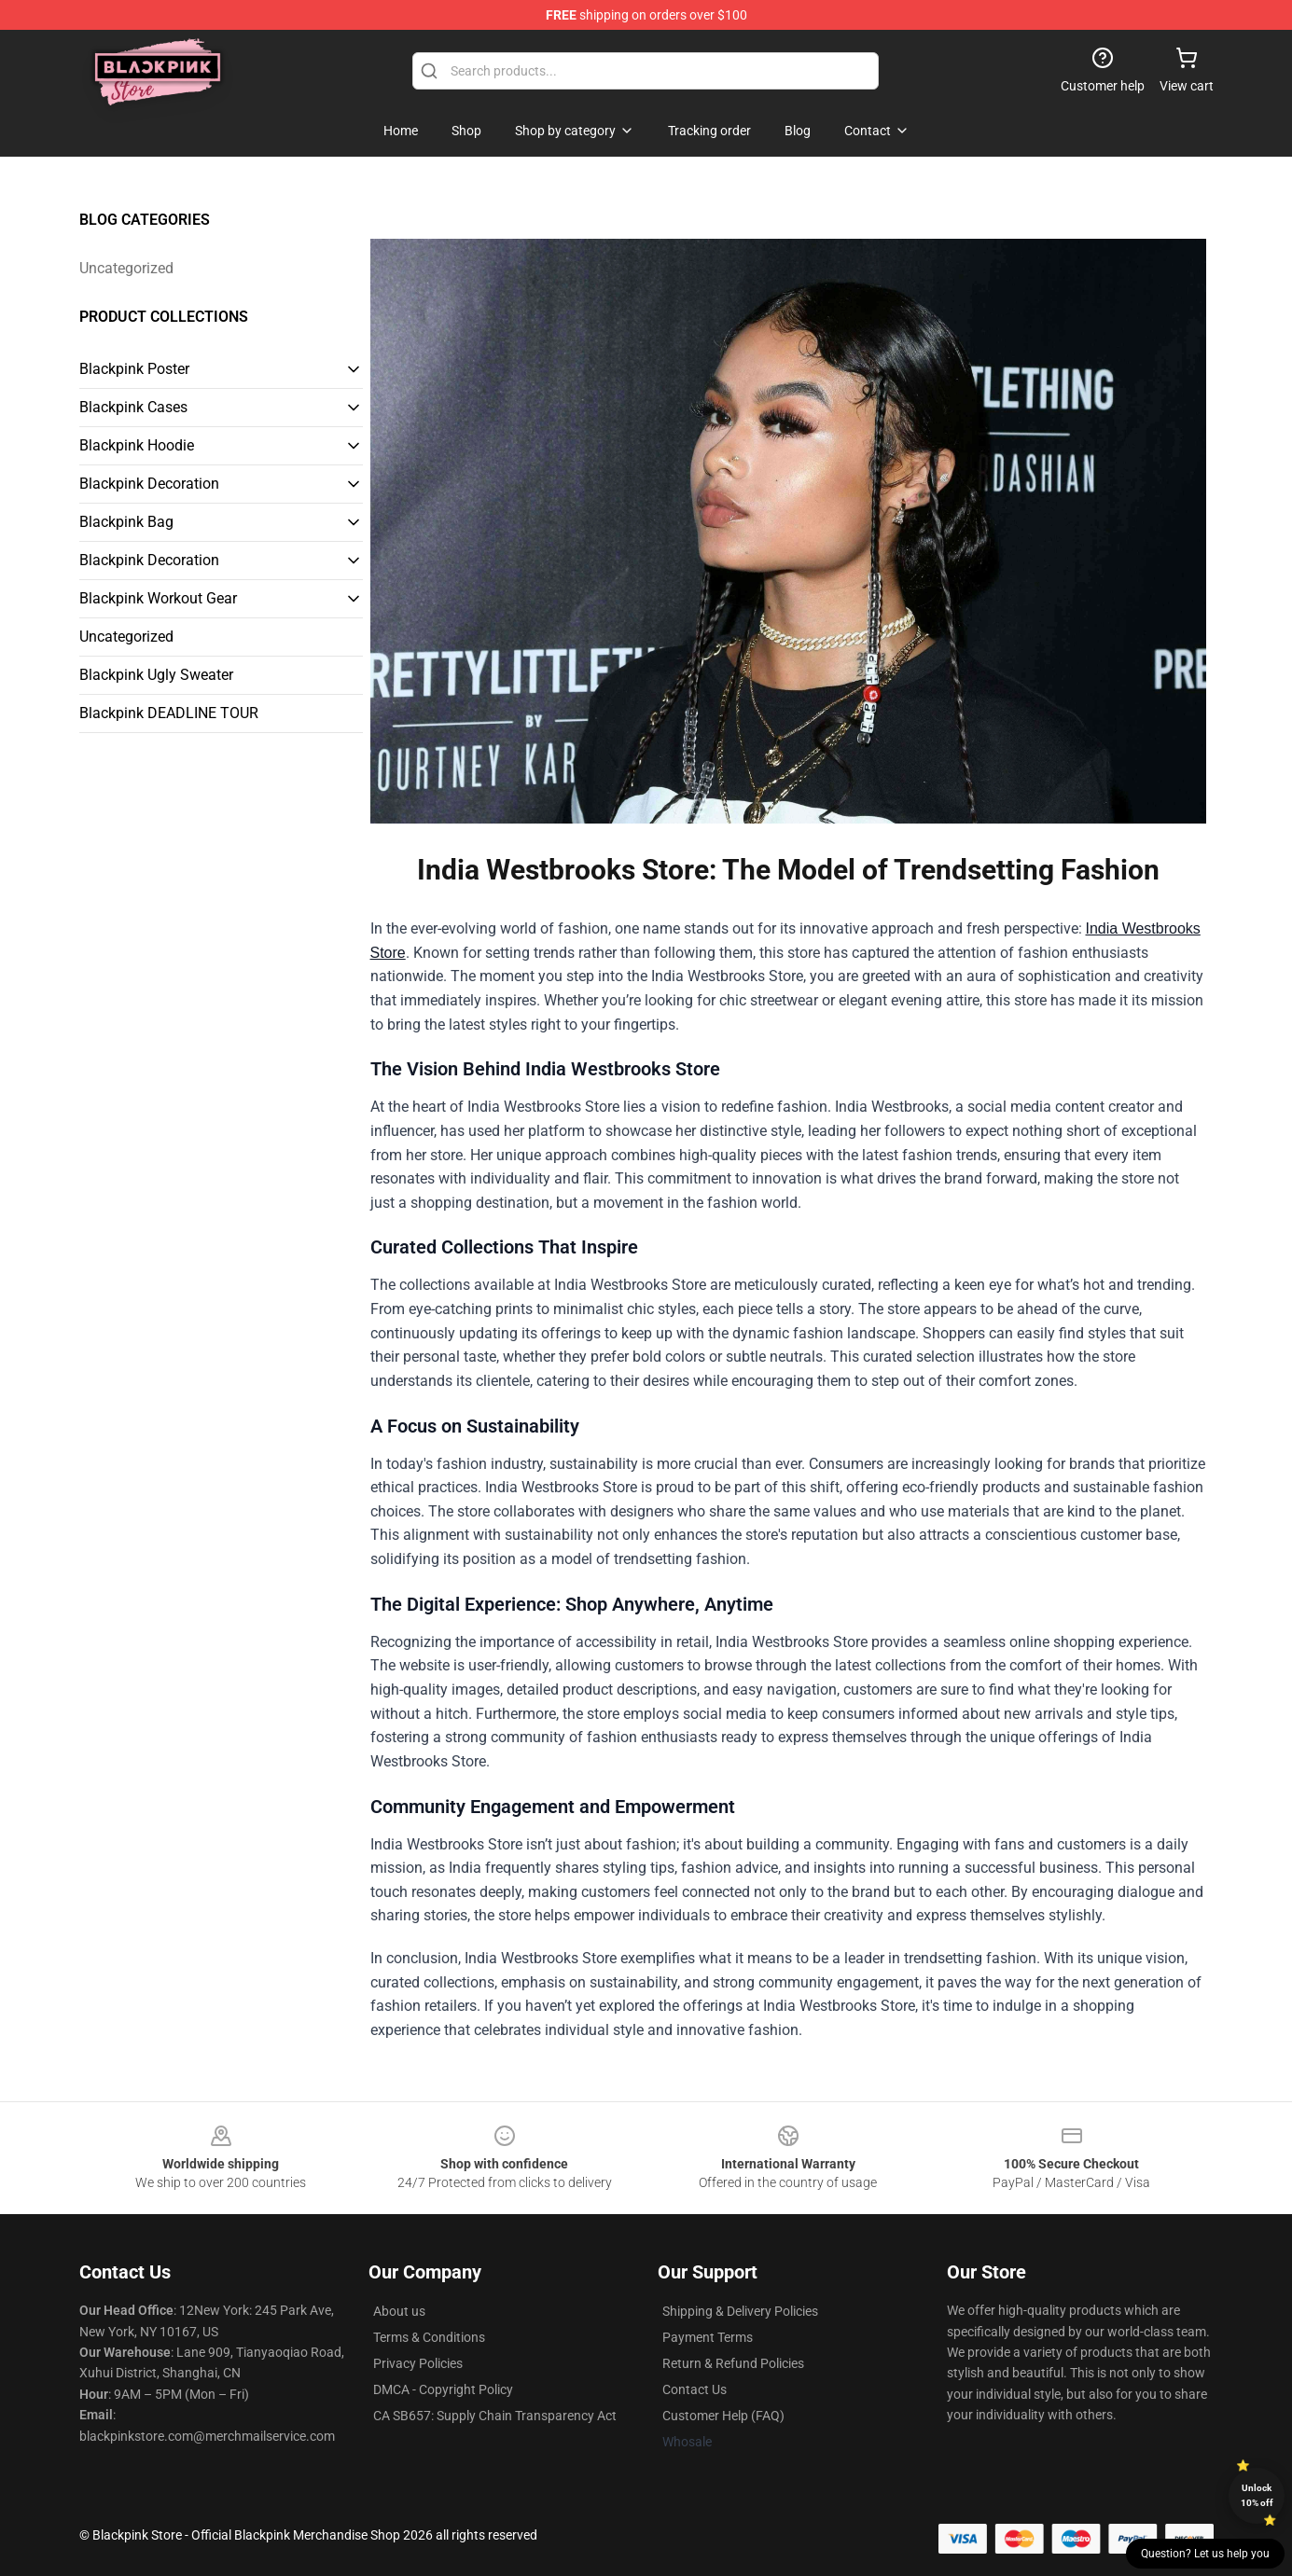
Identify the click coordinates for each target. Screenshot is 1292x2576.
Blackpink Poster (134, 369)
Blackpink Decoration (149, 483)
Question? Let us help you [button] (1205, 2553)
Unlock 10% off (1257, 2495)
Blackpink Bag (126, 522)
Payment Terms (707, 2337)
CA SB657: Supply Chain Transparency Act (495, 2415)
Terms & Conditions (429, 2337)
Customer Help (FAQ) (723, 2415)
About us (399, 2311)
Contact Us (694, 2389)
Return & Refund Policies (733, 2363)
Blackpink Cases (133, 407)
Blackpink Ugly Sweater (156, 675)
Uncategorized (126, 268)
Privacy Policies (418, 2363)
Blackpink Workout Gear (158, 598)
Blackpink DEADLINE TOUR (168, 713)
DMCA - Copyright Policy (443, 2389)
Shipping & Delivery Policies (740, 2311)
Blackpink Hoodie (136, 445)
